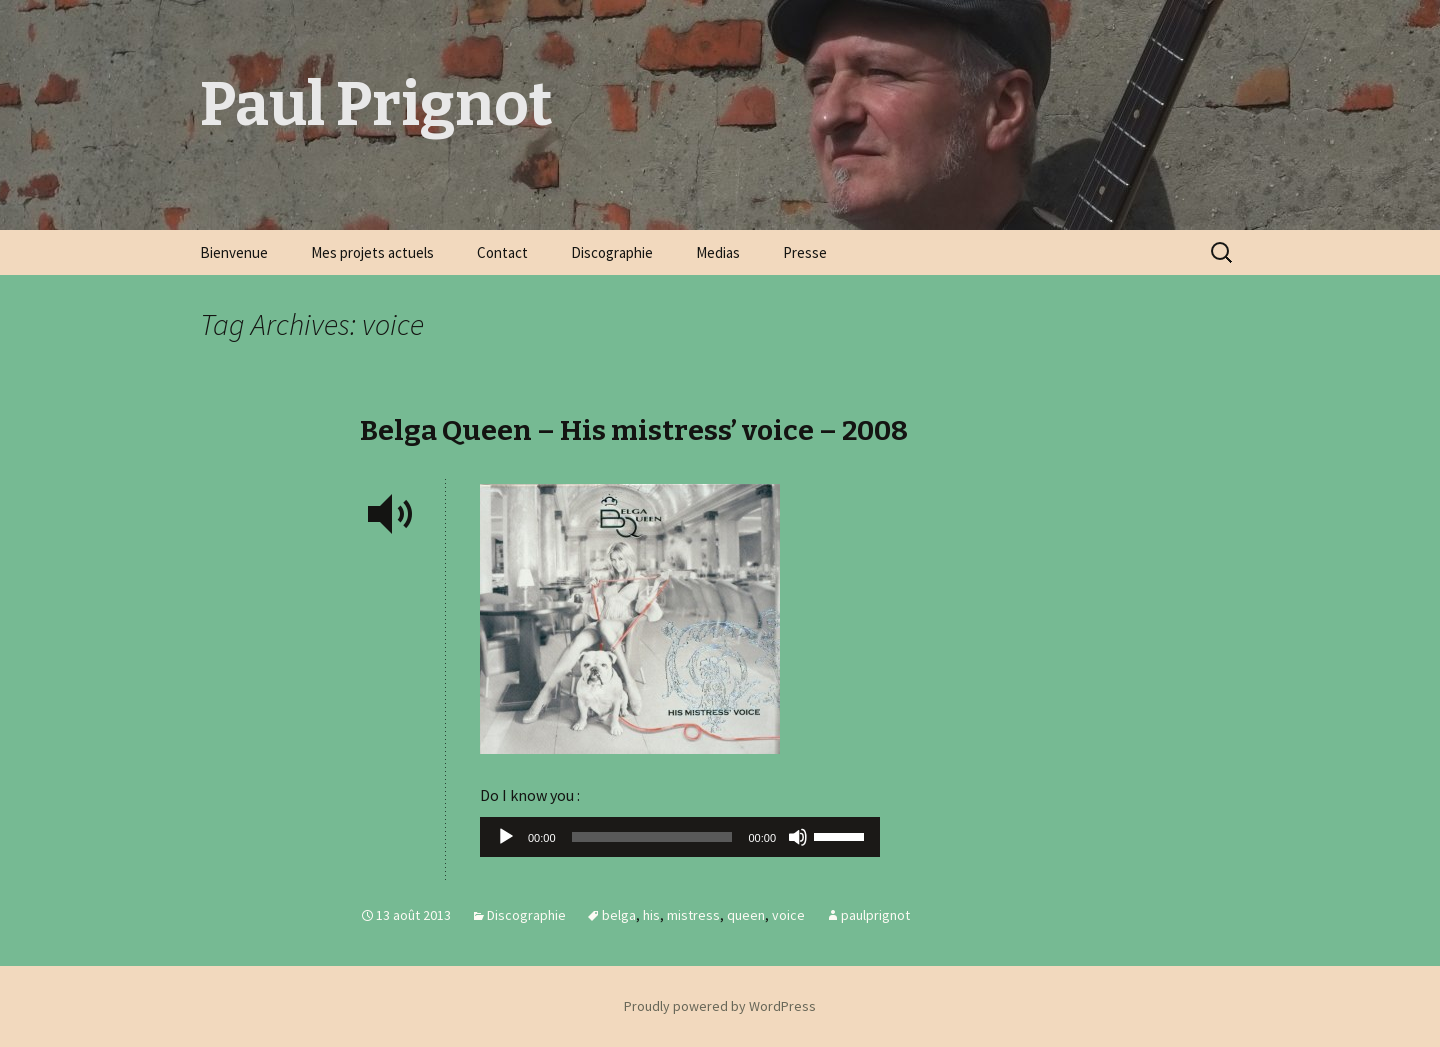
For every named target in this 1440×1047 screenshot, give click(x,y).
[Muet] (798, 837)
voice (788, 915)
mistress (693, 915)
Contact (502, 252)
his (651, 915)
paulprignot (875, 915)
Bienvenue (234, 252)
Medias (718, 252)
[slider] (652, 837)
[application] (680, 842)
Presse (805, 252)
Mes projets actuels (372, 252)
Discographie (612, 252)
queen (746, 915)
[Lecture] (506, 837)
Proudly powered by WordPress (720, 1006)
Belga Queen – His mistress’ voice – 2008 (634, 430)
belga (619, 915)
